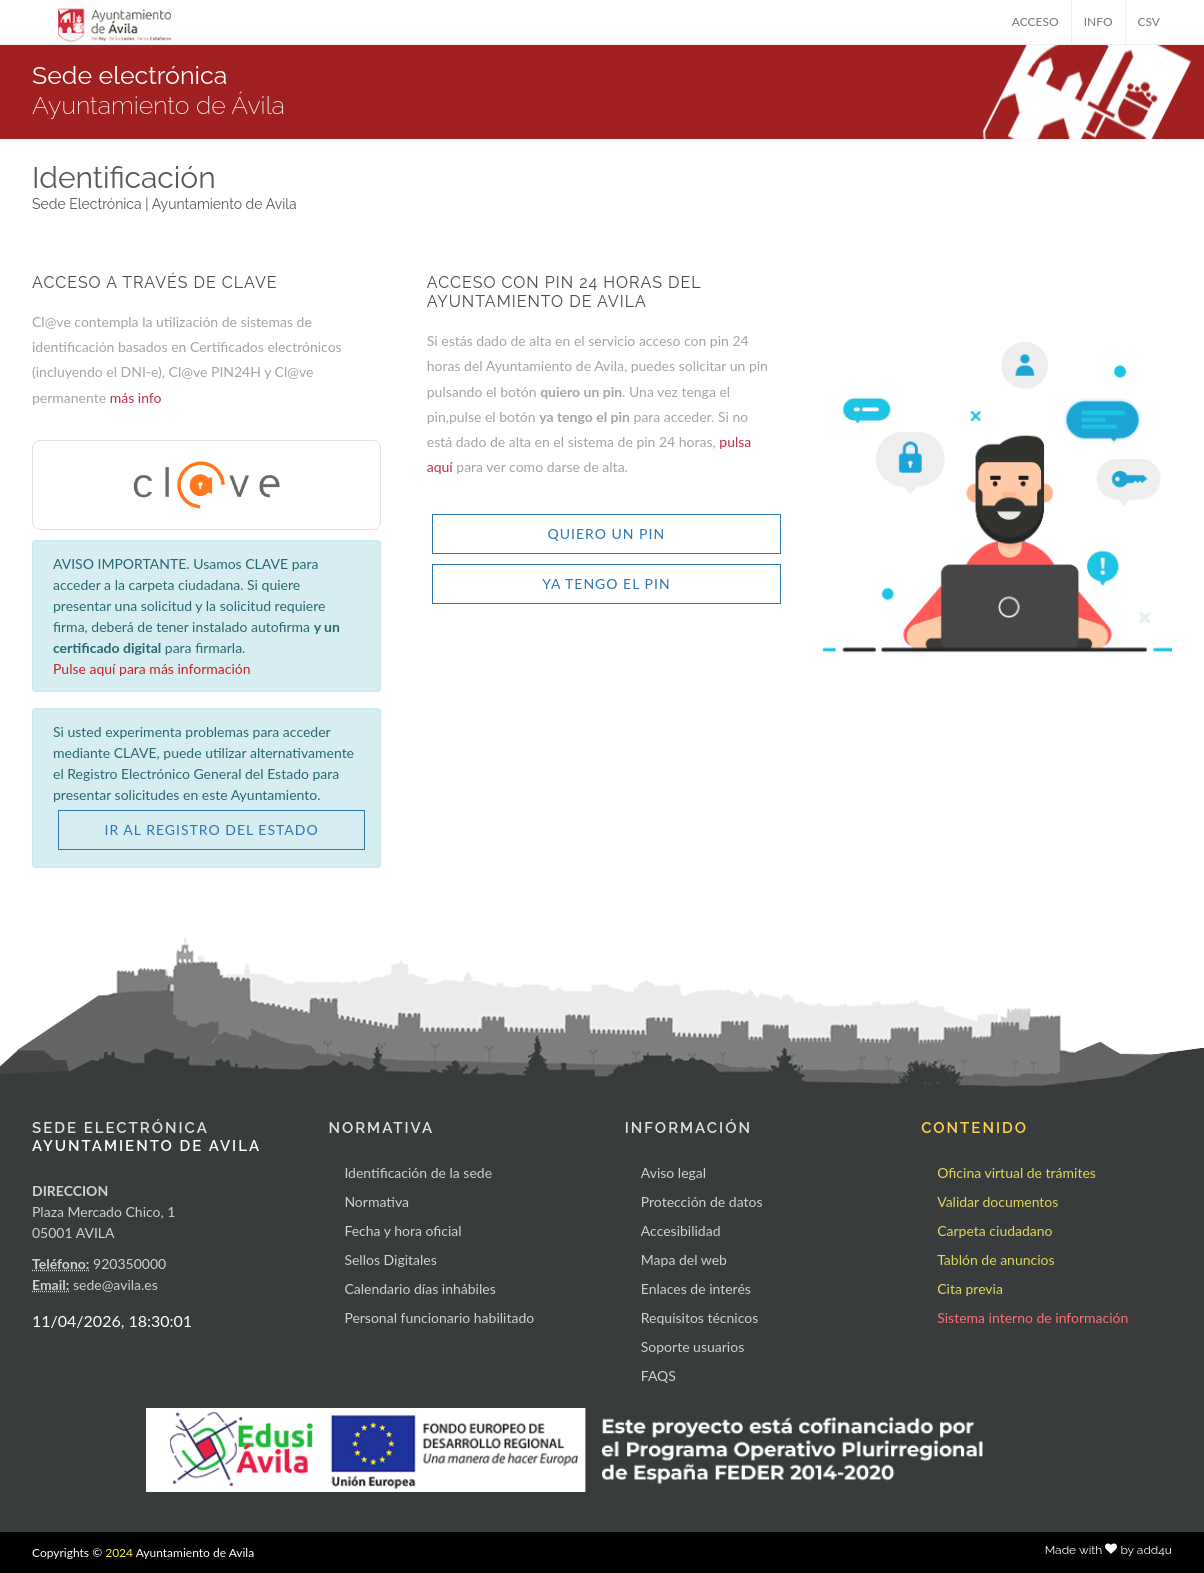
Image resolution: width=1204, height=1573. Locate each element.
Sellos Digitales (390, 1259)
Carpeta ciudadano (994, 1230)
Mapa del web (684, 1259)
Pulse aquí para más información (152, 668)
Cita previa (970, 1288)
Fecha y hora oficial (402, 1230)
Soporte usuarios (692, 1346)
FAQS (658, 1375)
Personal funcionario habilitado (439, 1317)
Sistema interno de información (1032, 1317)
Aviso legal (673, 1172)
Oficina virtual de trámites (1016, 1172)
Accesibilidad (681, 1230)
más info (136, 397)
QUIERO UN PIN (607, 533)
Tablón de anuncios (995, 1259)
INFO (1098, 21)
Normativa (376, 1201)
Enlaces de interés (696, 1288)
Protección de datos (702, 1201)
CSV (1149, 21)
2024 (119, 1552)
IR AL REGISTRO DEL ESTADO (212, 829)
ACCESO (1035, 21)
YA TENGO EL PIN (606, 583)
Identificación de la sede (418, 1172)
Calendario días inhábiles (419, 1288)
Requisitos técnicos (700, 1317)
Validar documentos (997, 1201)
